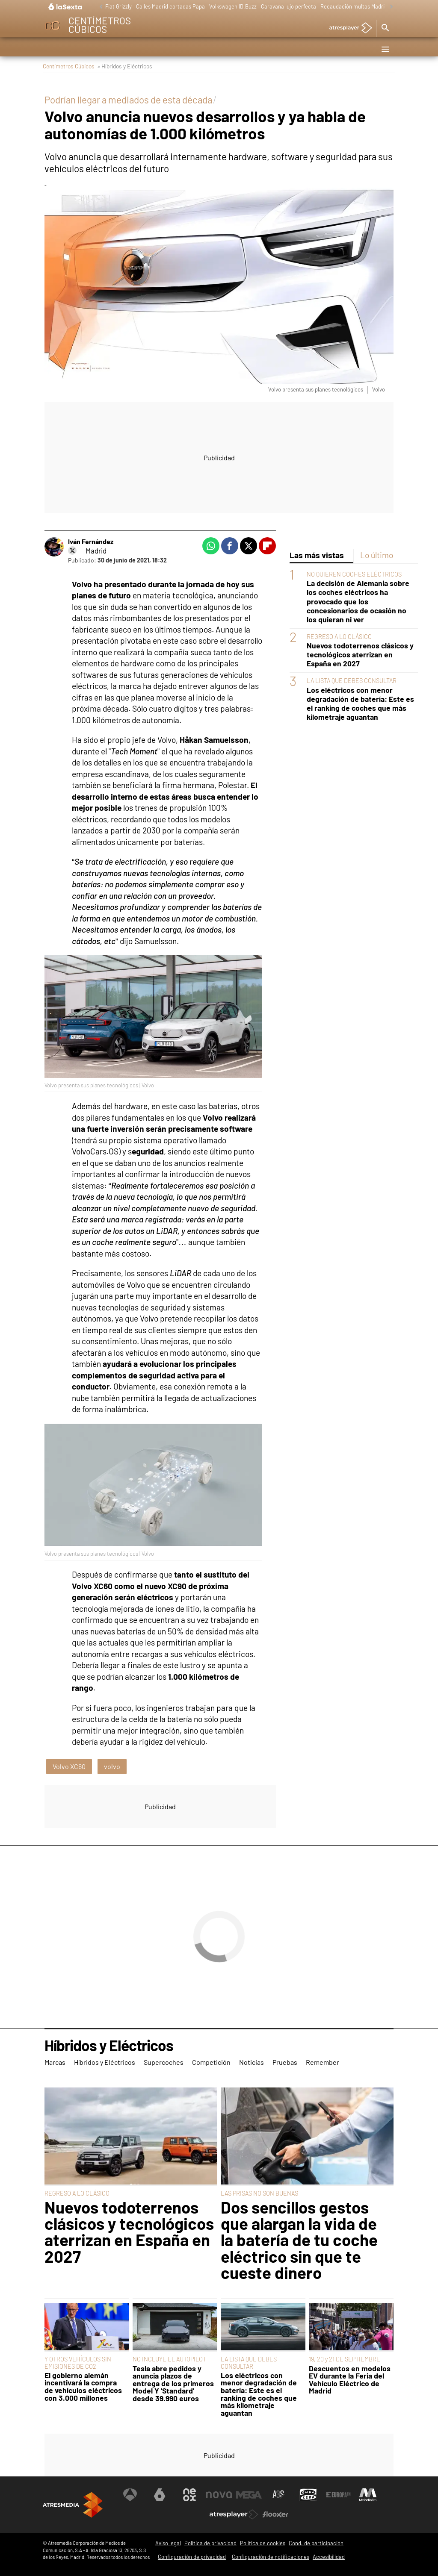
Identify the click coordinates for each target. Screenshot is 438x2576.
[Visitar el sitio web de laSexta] (159, 2494)
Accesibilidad (329, 2556)
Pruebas (287, 49)
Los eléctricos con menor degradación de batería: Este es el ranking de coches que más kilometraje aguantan (360, 703)
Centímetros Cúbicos (69, 66)
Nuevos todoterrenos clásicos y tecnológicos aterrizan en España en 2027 (360, 654)
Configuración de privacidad (192, 2556)
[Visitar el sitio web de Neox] (189, 2494)
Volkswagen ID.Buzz (233, 6)
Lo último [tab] (376, 555)
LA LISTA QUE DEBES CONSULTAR (352, 680)
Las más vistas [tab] (317, 555)
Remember (322, 49)
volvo (112, 1766)
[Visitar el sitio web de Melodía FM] (368, 2494)
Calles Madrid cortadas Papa (170, 6)
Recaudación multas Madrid (354, 6)
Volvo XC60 (69, 1766)
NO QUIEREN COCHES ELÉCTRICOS (354, 574)
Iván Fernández (90, 541)
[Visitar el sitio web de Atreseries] (279, 2494)
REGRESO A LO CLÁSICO (339, 636)
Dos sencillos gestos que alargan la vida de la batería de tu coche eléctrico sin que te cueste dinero (299, 2240)
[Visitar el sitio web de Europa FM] (338, 2494)
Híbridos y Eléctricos (110, 49)
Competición (215, 49)
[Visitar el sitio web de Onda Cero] (308, 2494)
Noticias (254, 49)
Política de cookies (262, 2543)
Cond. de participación (316, 2543)
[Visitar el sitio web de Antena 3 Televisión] (130, 2494)
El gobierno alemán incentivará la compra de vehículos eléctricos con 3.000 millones (83, 2387)
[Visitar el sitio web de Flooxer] (275, 2514)
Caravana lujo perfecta (288, 6)
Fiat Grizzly (118, 6)
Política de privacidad (210, 2543)
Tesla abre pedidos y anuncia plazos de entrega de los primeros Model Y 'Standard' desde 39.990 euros (173, 2383)
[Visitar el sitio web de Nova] (219, 2494)
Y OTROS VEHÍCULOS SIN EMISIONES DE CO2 (77, 2362)
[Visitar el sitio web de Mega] (249, 2494)
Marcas (59, 49)
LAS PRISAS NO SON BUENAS (259, 2193)
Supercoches (170, 49)
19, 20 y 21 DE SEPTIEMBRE (344, 2359)
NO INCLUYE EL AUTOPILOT (169, 2359)
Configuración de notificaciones (270, 2556)
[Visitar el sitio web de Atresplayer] (234, 2514)
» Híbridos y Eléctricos (124, 66)
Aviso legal (168, 2543)
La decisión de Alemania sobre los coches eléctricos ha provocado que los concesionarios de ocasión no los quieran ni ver (358, 601)
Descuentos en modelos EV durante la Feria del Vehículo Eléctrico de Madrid (350, 2380)
